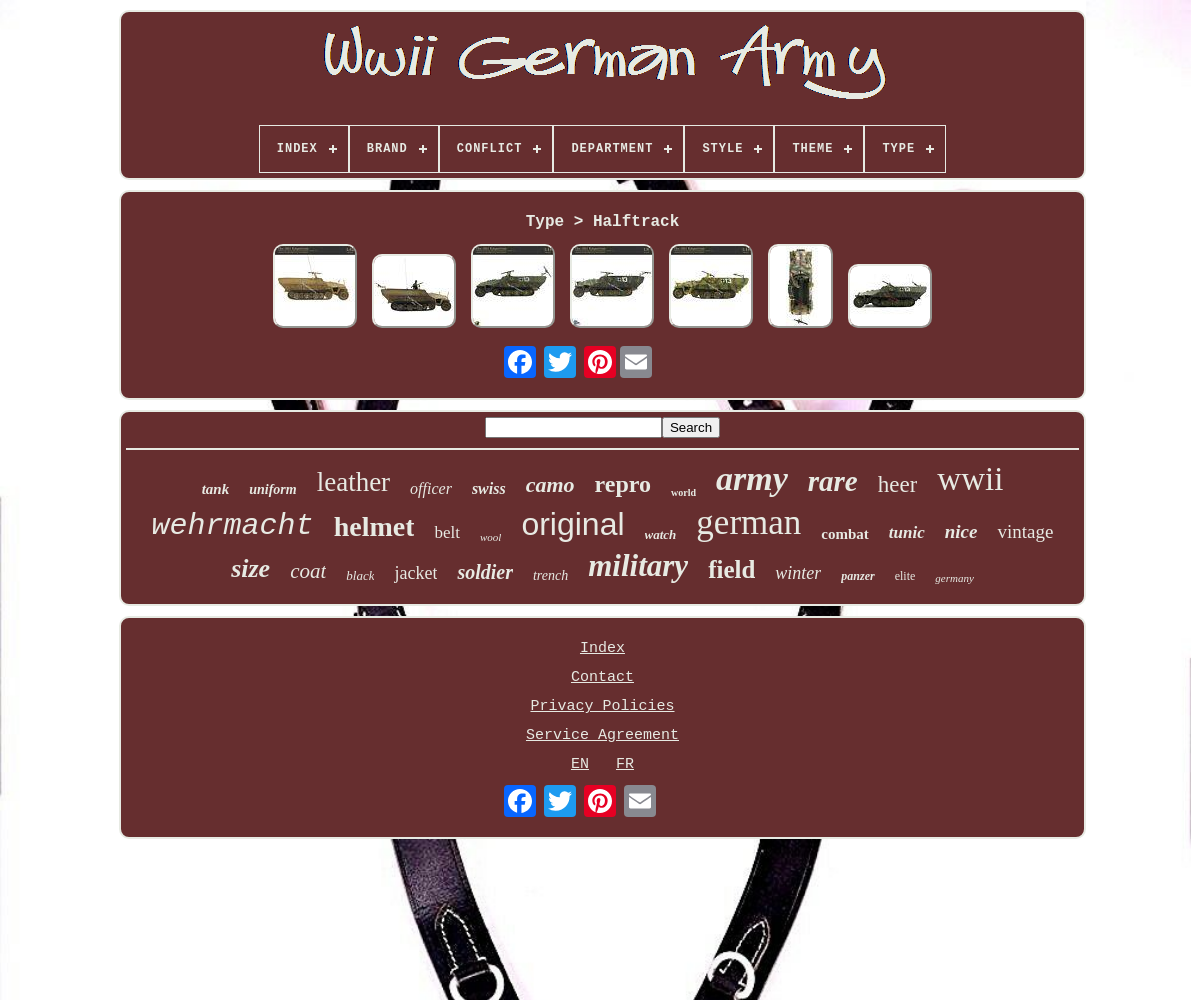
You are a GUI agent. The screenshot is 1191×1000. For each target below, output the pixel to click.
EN (580, 764)
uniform (272, 489)
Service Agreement (602, 735)
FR (625, 764)
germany (954, 578)
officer (431, 488)
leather (353, 482)
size (250, 568)
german (748, 522)
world (683, 492)
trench (550, 575)
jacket (415, 573)
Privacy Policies (602, 706)
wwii (970, 479)
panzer (857, 576)
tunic (907, 532)
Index (602, 648)
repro (623, 484)
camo (550, 484)
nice (961, 531)
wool (490, 537)
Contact (602, 677)
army (752, 478)
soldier (485, 572)
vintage (1025, 531)
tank (216, 489)
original (572, 524)
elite (905, 576)
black (360, 575)
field (731, 569)
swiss (489, 488)
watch (661, 534)
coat (308, 571)
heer (898, 484)
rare (833, 481)
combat (845, 534)
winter (798, 573)
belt (447, 532)
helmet (374, 526)
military (638, 565)
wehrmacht (233, 526)
